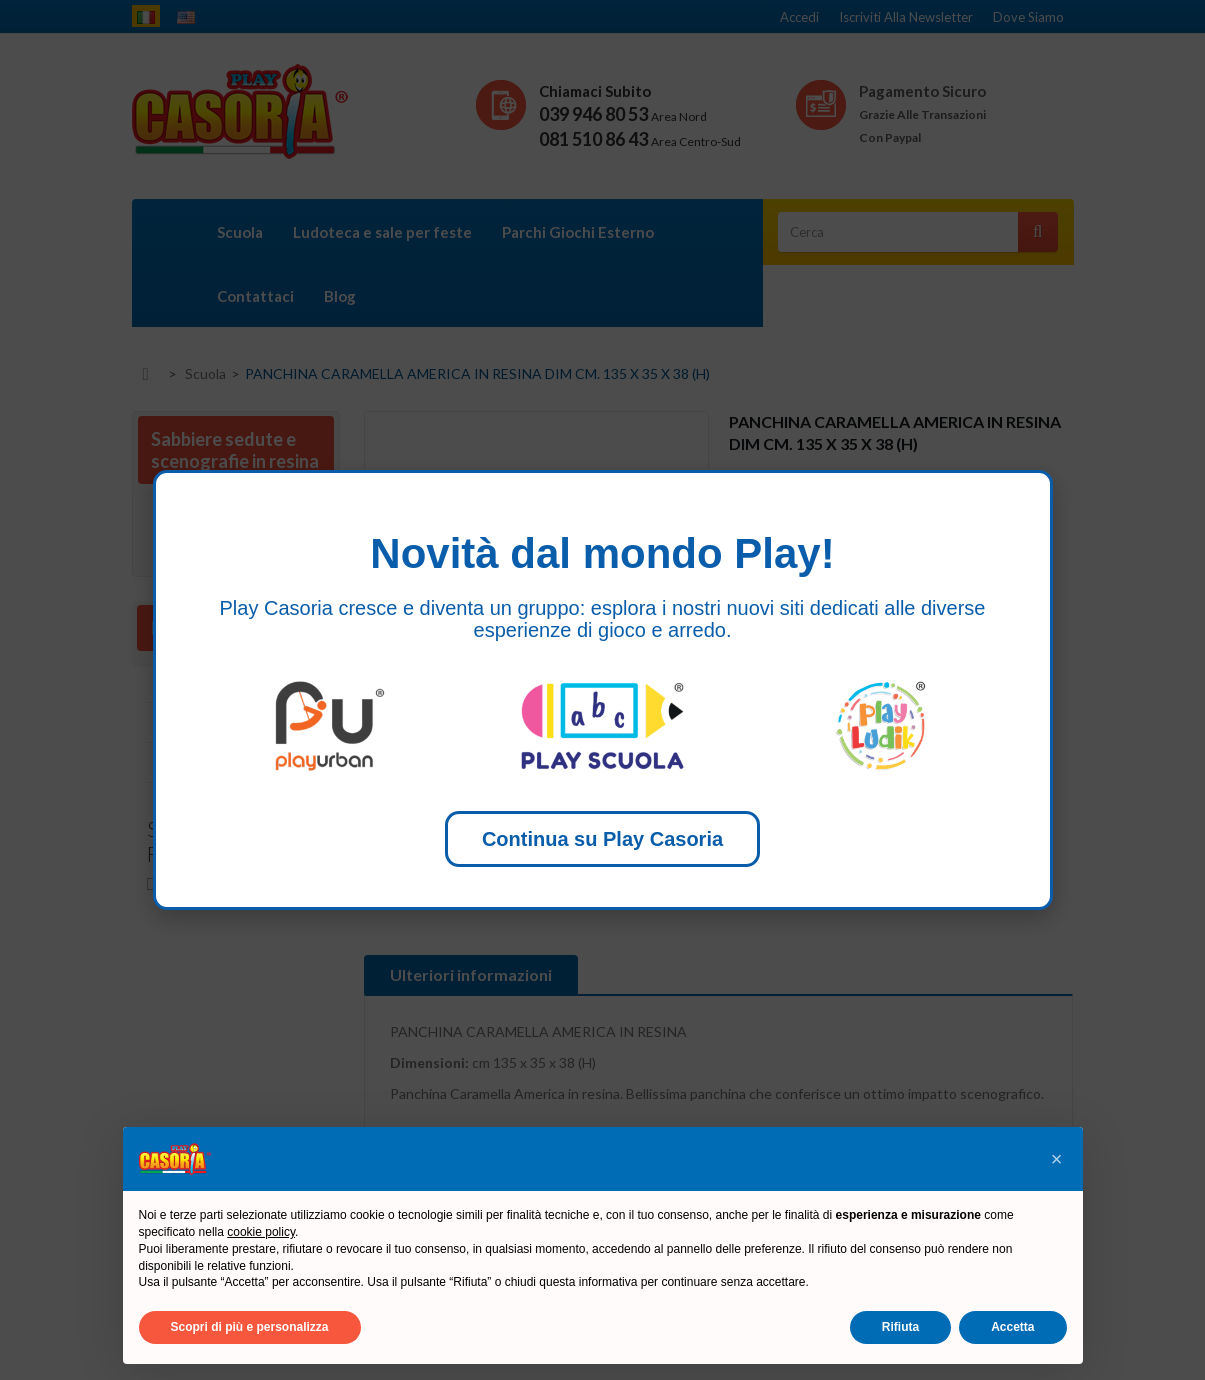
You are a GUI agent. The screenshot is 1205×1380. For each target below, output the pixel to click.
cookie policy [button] (261, 1232)
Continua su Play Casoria (602, 839)
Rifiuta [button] (900, 1327)
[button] (1057, 1159)
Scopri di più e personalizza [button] (250, 1327)
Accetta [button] (1012, 1327)
